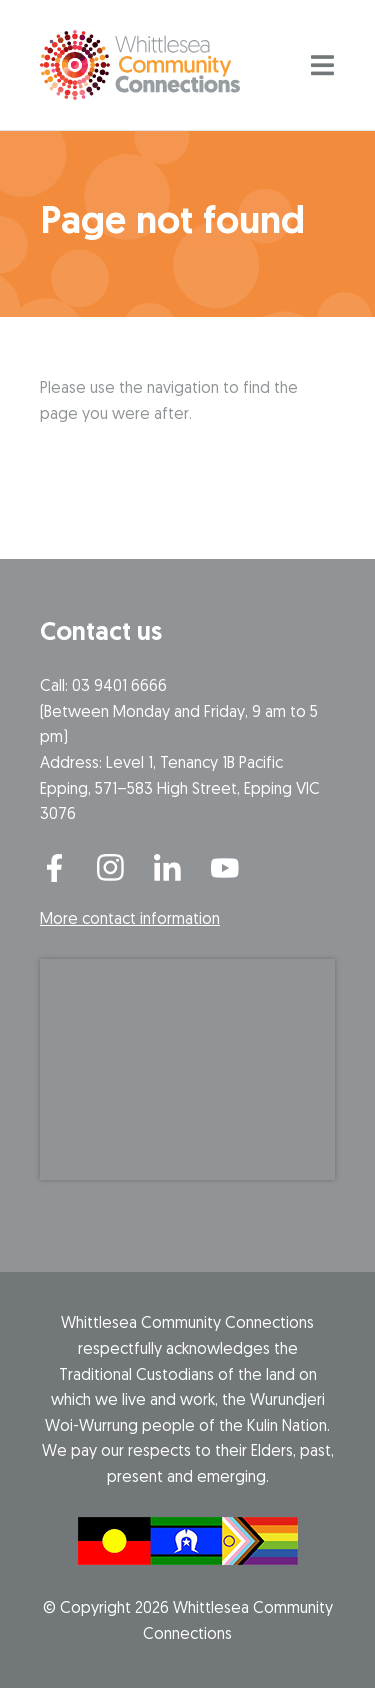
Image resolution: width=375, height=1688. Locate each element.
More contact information (130, 920)
